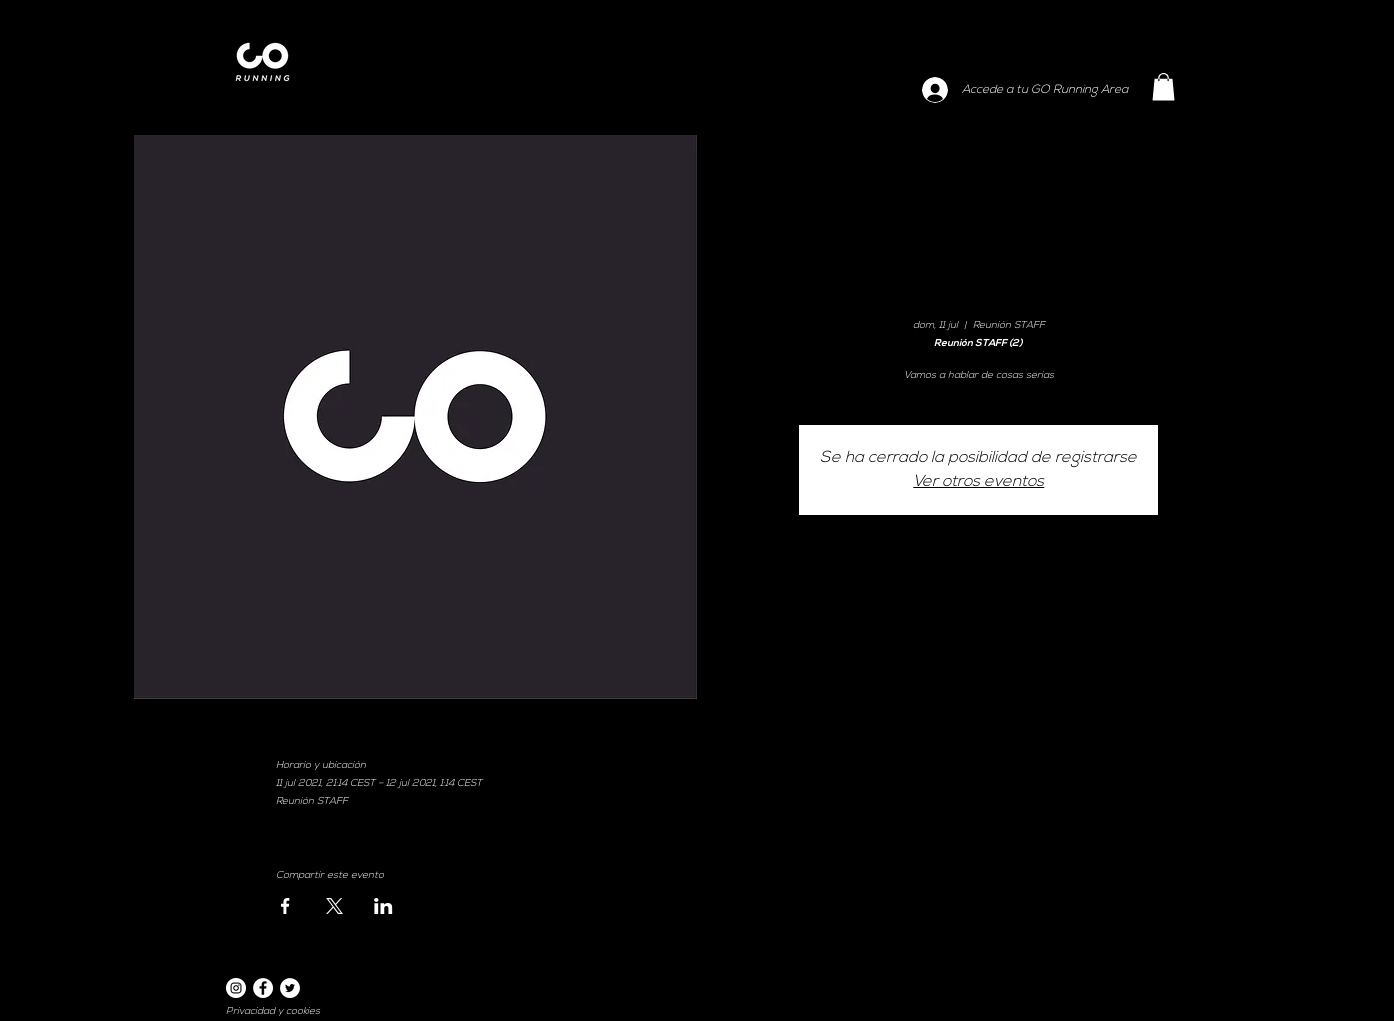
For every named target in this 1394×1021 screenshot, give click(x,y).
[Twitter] (290, 988)
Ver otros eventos (978, 482)
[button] (1163, 86)
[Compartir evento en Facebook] (285, 906)
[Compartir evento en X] (334, 906)
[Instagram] (236, 988)
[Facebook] (263, 988)
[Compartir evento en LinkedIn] (383, 906)
